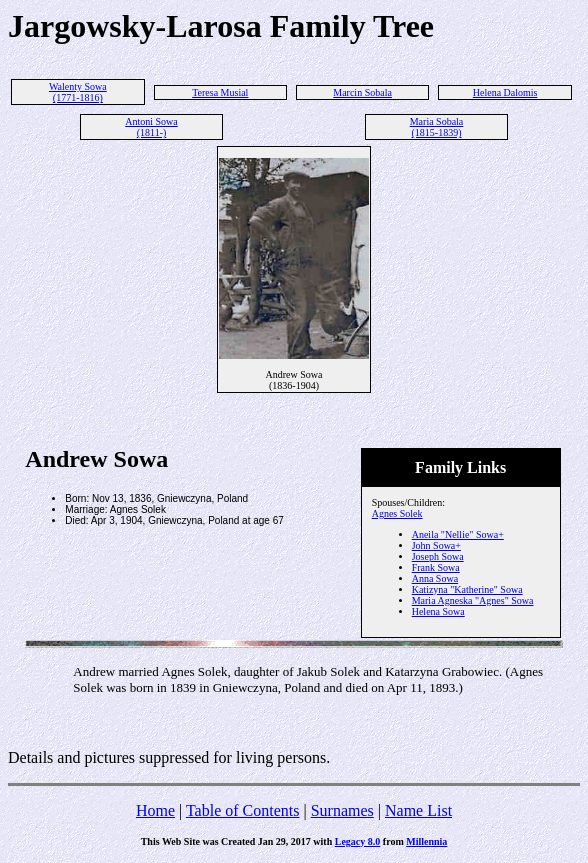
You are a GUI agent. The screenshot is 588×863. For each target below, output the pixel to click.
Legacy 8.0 (358, 841)
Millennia (426, 841)
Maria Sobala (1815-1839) (437, 127)
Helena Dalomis (505, 92)
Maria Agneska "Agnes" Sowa (473, 600)
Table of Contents (243, 810)
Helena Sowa (438, 611)
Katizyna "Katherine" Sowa (467, 589)
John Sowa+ (436, 545)
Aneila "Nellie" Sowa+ (458, 534)
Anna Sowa (435, 578)
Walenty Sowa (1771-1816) (78, 92)
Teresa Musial (220, 92)
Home (155, 810)
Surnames (342, 810)
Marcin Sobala (362, 92)
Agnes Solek (397, 513)
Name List (418, 810)
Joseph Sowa (438, 556)
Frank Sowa (436, 567)
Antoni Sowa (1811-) (151, 127)
